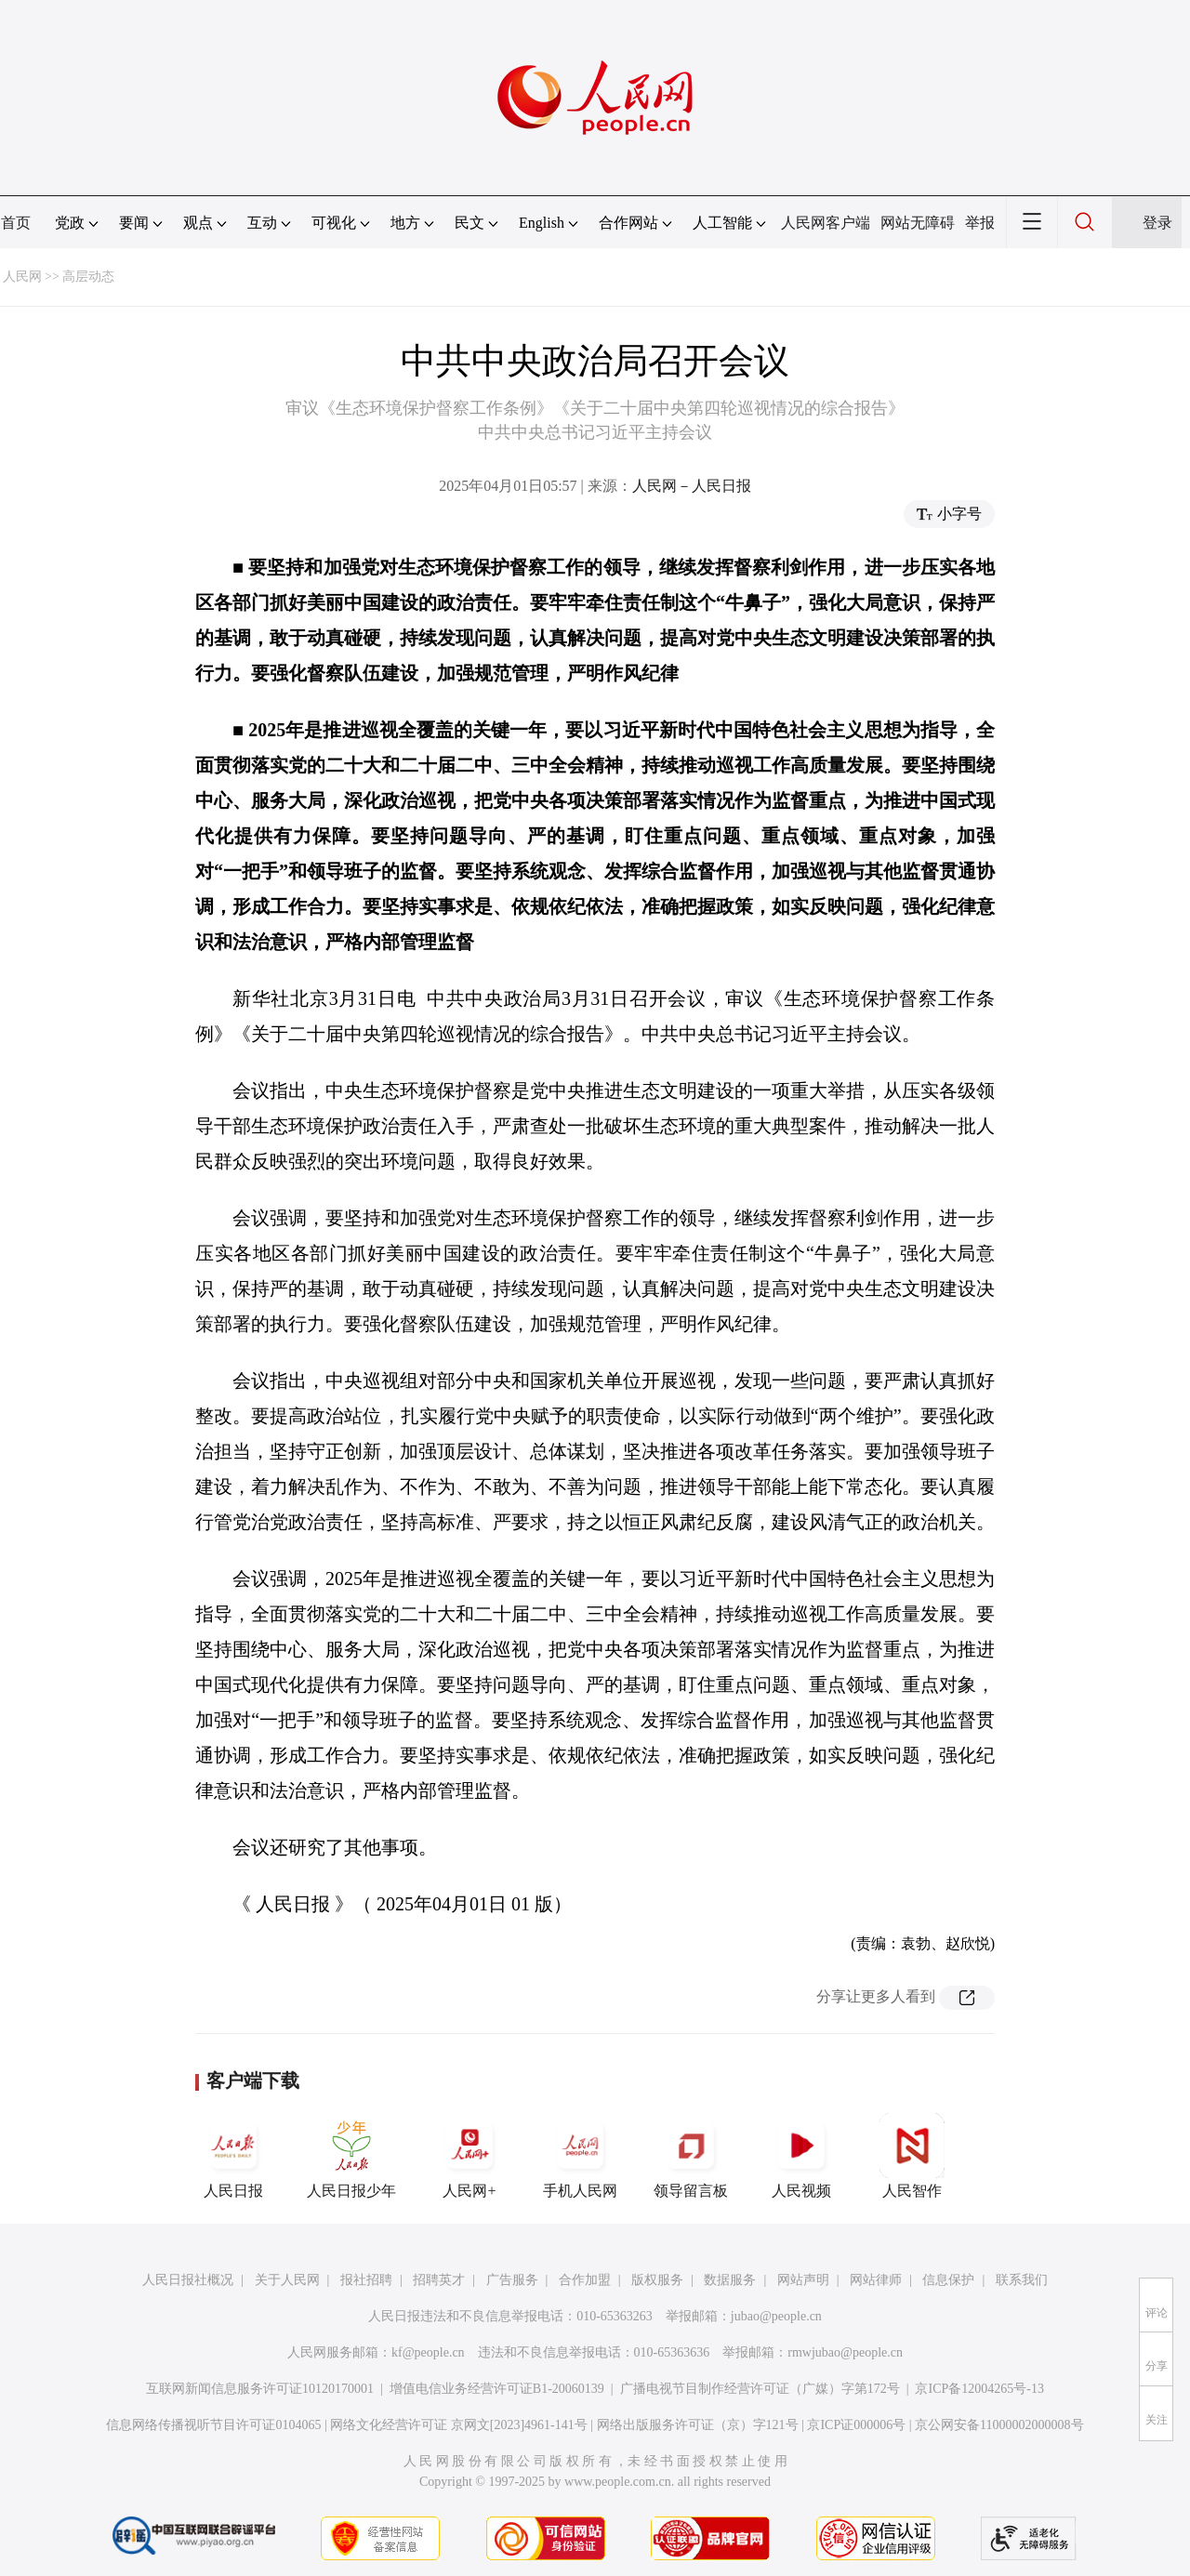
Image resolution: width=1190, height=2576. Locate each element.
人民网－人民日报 (691, 486)
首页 (16, 223)
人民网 (22, 277)
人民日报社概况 (187, 2280)
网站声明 (803, 2280)
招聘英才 (439, 2280)
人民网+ (469, 2156)
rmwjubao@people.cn (845, 2352)
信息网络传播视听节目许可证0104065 (213, 2425)
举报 (980, 223)
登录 (1157, 223)
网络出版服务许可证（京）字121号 (698, 2425)
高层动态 (88, 277)
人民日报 (233, 2156)
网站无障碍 (917, 223)
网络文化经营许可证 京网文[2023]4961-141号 (459, 2425)
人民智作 (912, 2156)
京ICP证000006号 (856, 2425)
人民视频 (801, 2156)
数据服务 (730, 2280)
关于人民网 (287, 2280)
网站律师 (876, 2280)
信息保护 (948, 2280)
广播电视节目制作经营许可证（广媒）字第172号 (760, 2389)
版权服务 (657, 2280)
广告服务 (512, 2280)
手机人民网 (580, 2156)
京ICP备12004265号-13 (979, 2389)
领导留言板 (691, 2156)
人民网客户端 (825, 223)
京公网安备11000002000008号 (999, 2425)
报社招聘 (366, 2280)
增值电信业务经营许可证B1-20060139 (497, 2389)
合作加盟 (585, 2280)
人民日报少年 (351, 2156)
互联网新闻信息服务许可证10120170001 (260, 2389)
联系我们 (1022, 2280)
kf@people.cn (428, 2352)
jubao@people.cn (776, 2316)
